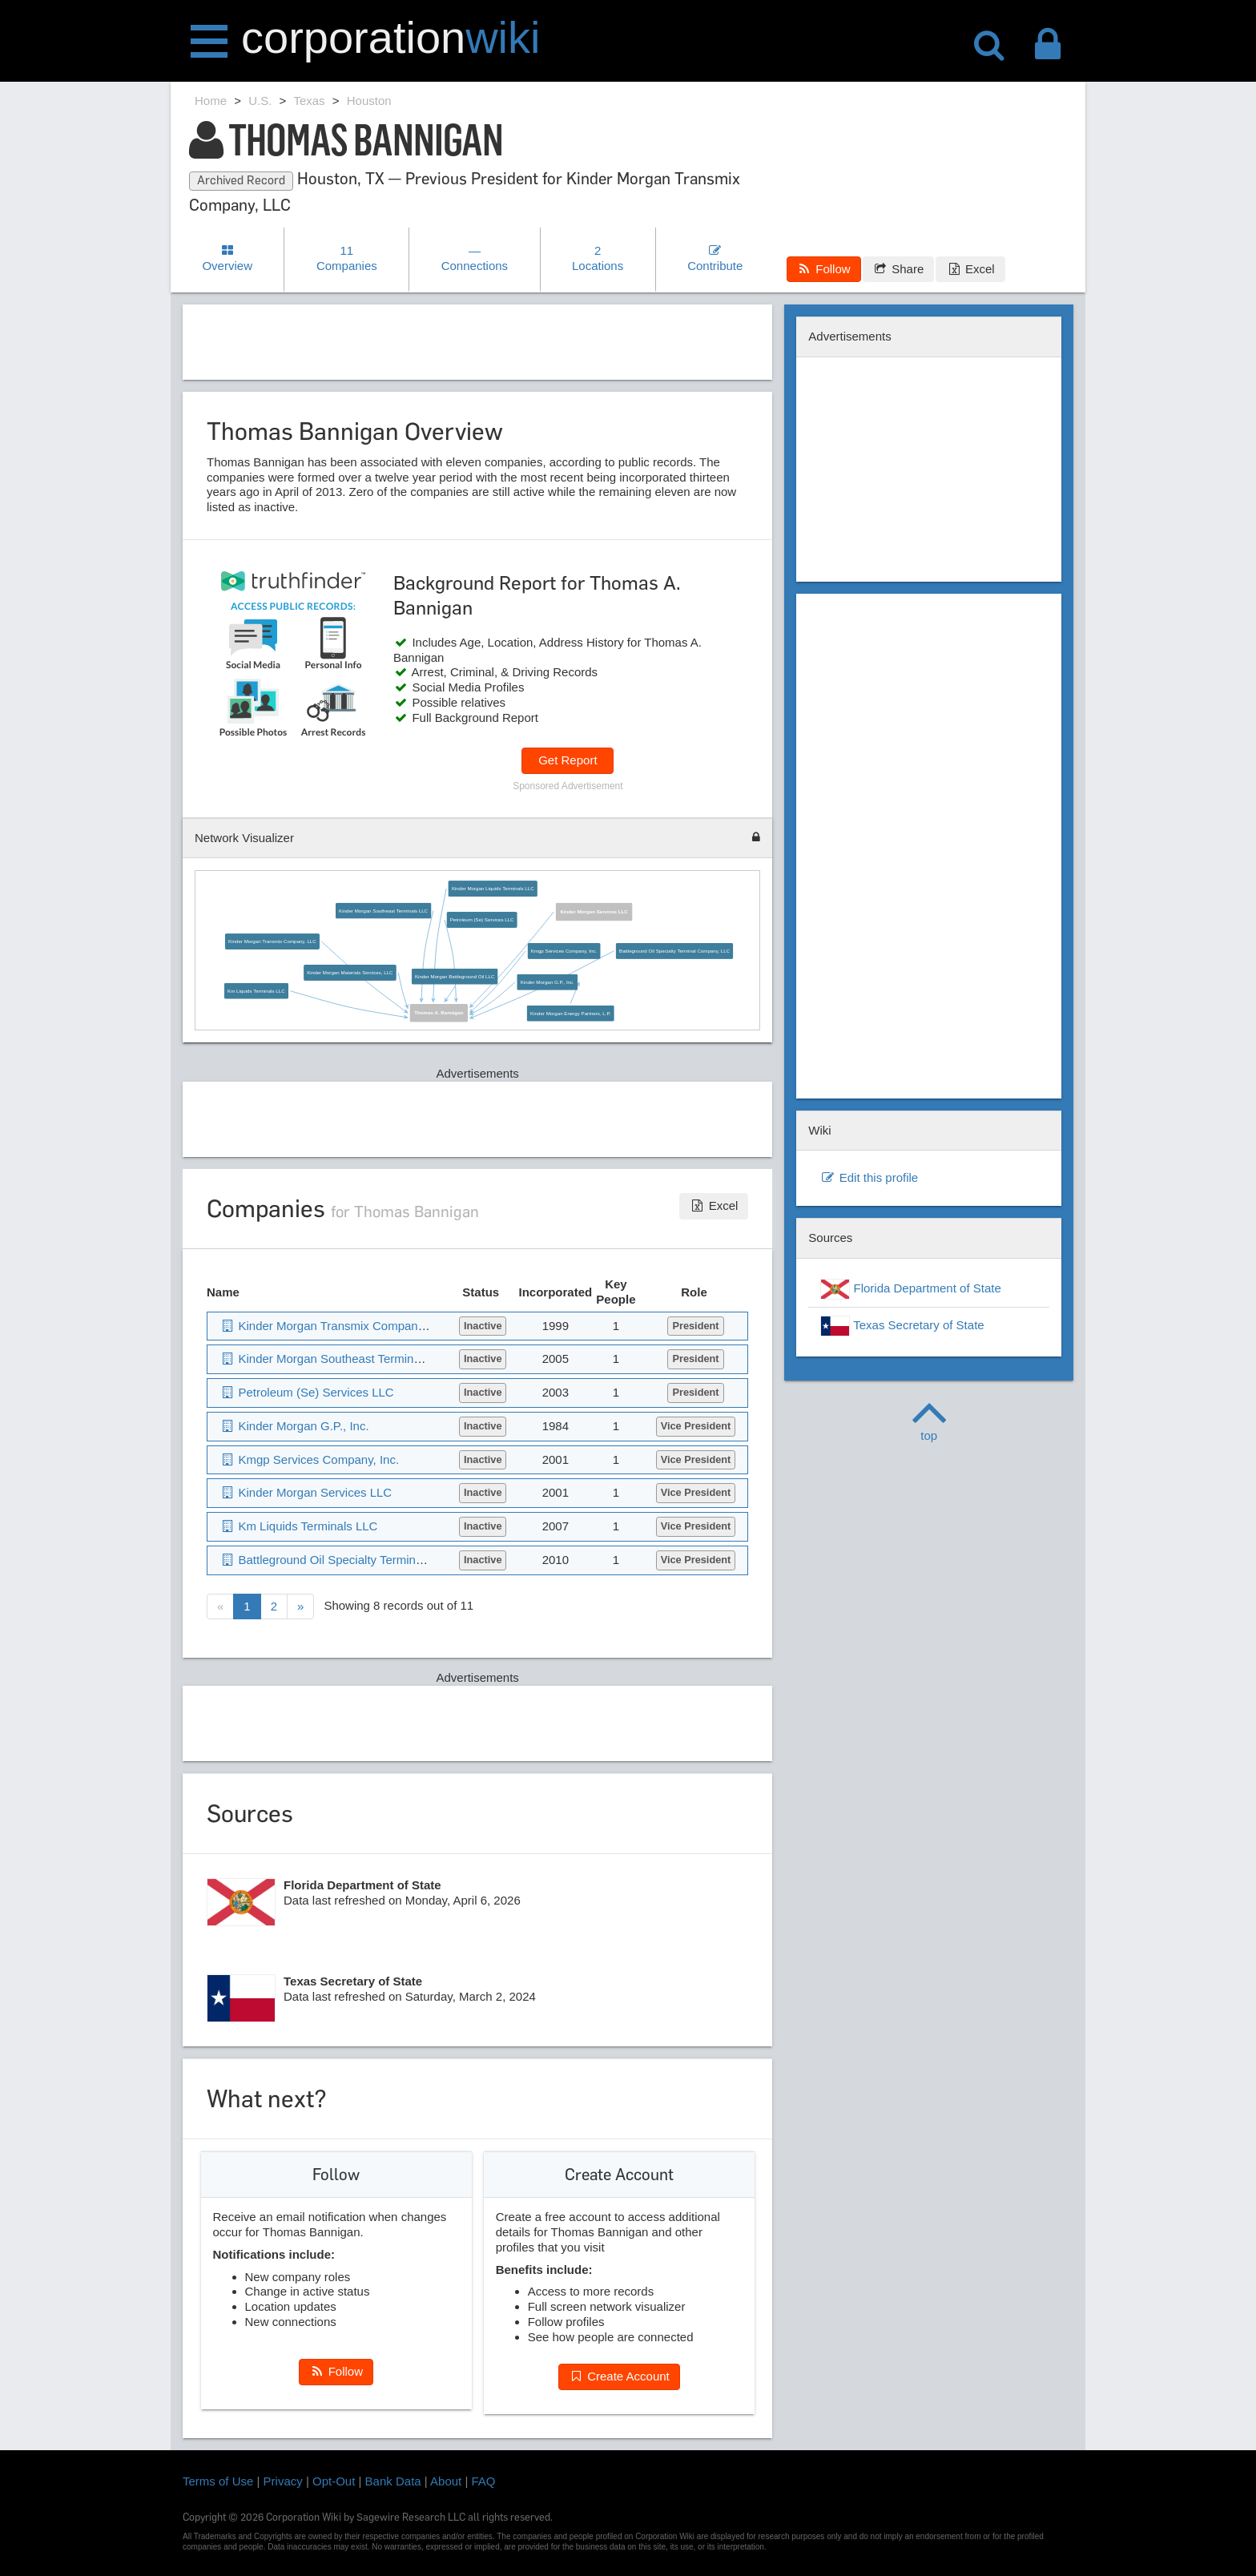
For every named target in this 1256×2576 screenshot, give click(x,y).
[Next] (300, 1607)
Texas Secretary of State (902, 1326)
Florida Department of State (910, 1289)
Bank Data (393, 2481)
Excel (970, 269)
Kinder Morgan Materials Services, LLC (349, 972)
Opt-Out (333, 2481)
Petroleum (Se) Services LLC (481, 919)
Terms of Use (218, 2481)
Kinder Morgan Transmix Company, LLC (272, 942)
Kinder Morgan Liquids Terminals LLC (492, 888)
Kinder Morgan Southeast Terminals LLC (383, 910)
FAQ (484, 2481)
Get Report (567, 760)
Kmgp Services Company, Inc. (563, 950)
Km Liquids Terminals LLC (256, 991)
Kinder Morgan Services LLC (593, 911)
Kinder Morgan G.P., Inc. (547, 982)
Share (898, 269)
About (445, 2481)
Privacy (283, 2481)
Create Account (619, 2376)
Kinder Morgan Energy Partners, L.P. (570, 1013)
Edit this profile (869, 1177)
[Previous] (220, 1607)
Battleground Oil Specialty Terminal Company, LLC (673, 950)
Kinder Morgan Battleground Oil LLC (454, 976)
